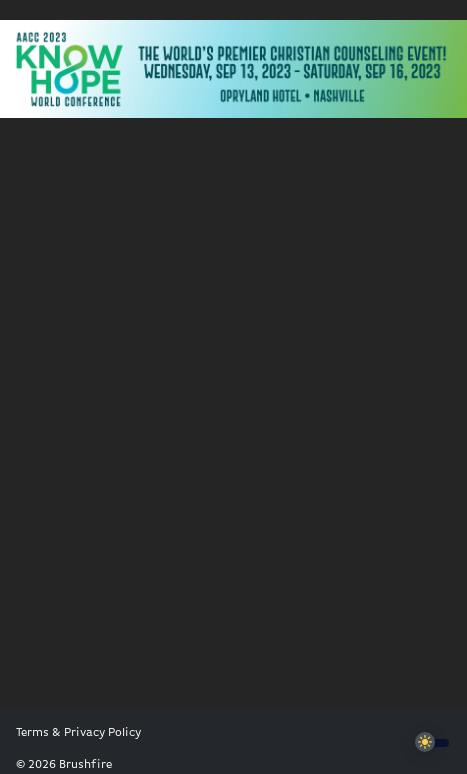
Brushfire (85, 765)
